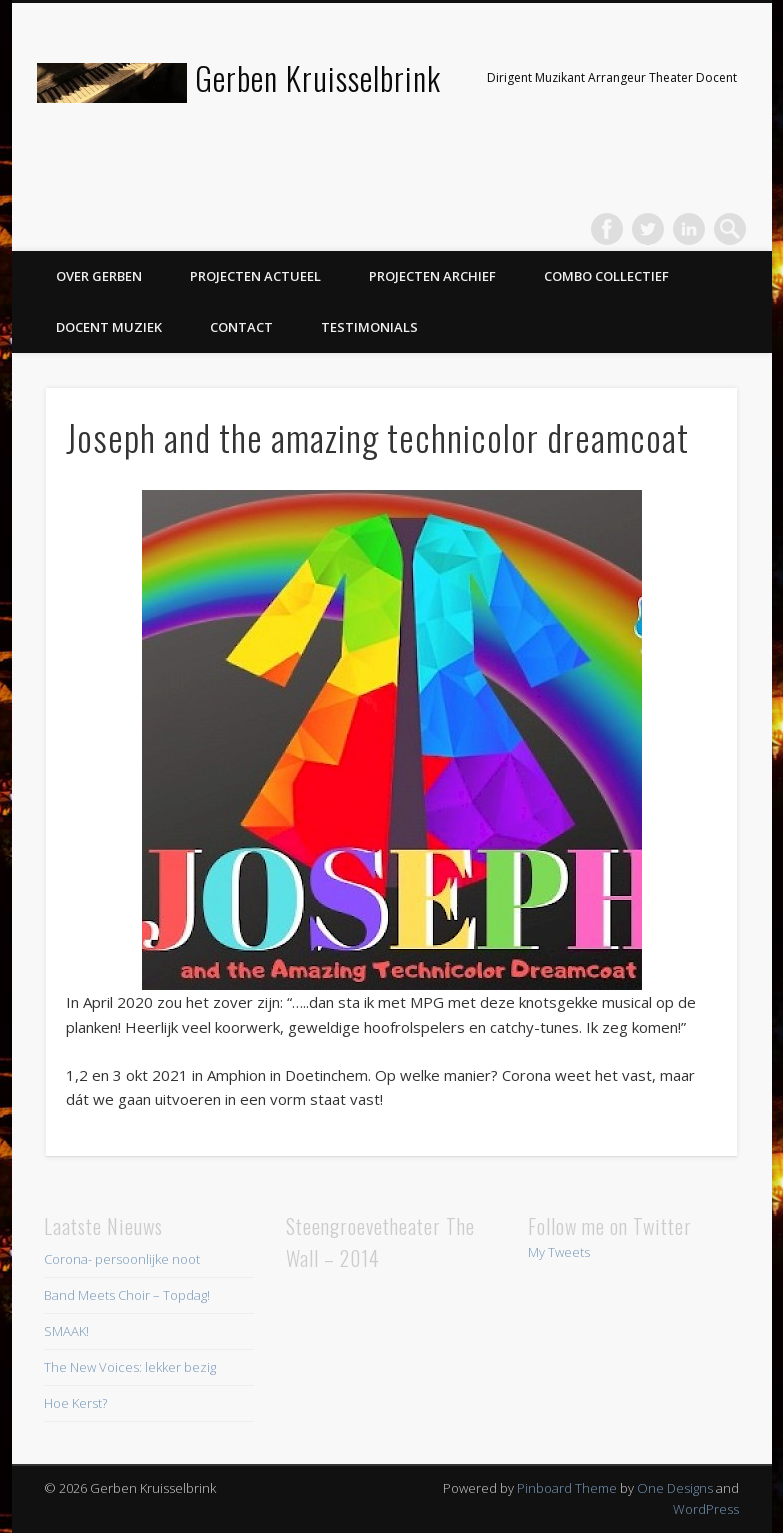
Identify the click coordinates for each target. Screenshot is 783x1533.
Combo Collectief (606, 276)
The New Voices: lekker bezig (130, 1367)
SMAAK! (66, 1331)
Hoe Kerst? (75, 1403)
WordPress (706, 1509)
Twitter (648, 229)
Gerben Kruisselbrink (318, 77)
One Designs (675, 1488)
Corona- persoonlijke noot (122, 1259)
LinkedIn (689, 229)
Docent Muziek (109, 327)
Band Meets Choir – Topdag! (127, 1295)
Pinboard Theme (567, 1488)
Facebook (607, 229)
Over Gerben (99, 276)
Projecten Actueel (255, 276)
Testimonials (369, 327)
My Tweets (559, 1252)
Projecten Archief (432, 276)
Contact (241, 327)
